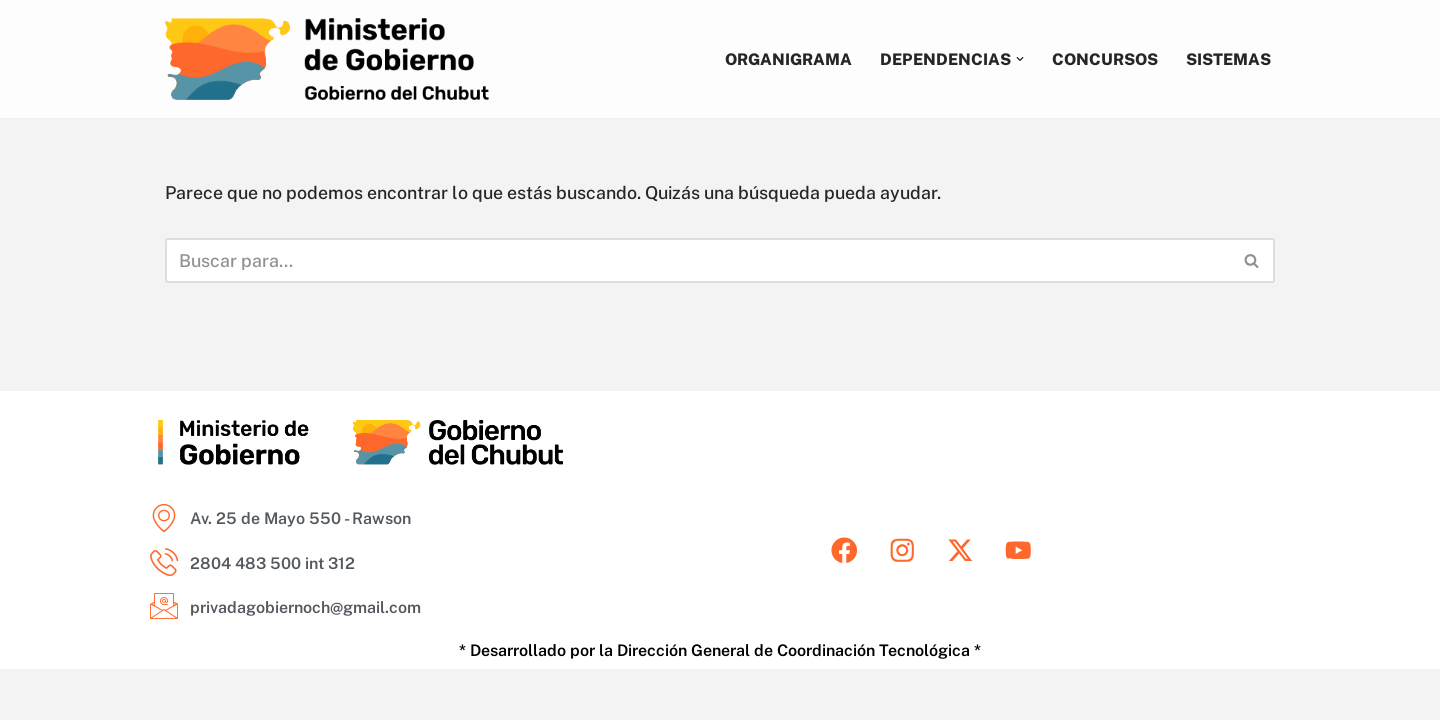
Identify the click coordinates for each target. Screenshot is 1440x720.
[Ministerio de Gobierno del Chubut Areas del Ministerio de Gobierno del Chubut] (327, 59)
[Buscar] (697, 260)
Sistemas (1228, 58)
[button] (1018, 59)
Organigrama (786, 58)
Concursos (1104, 58)
